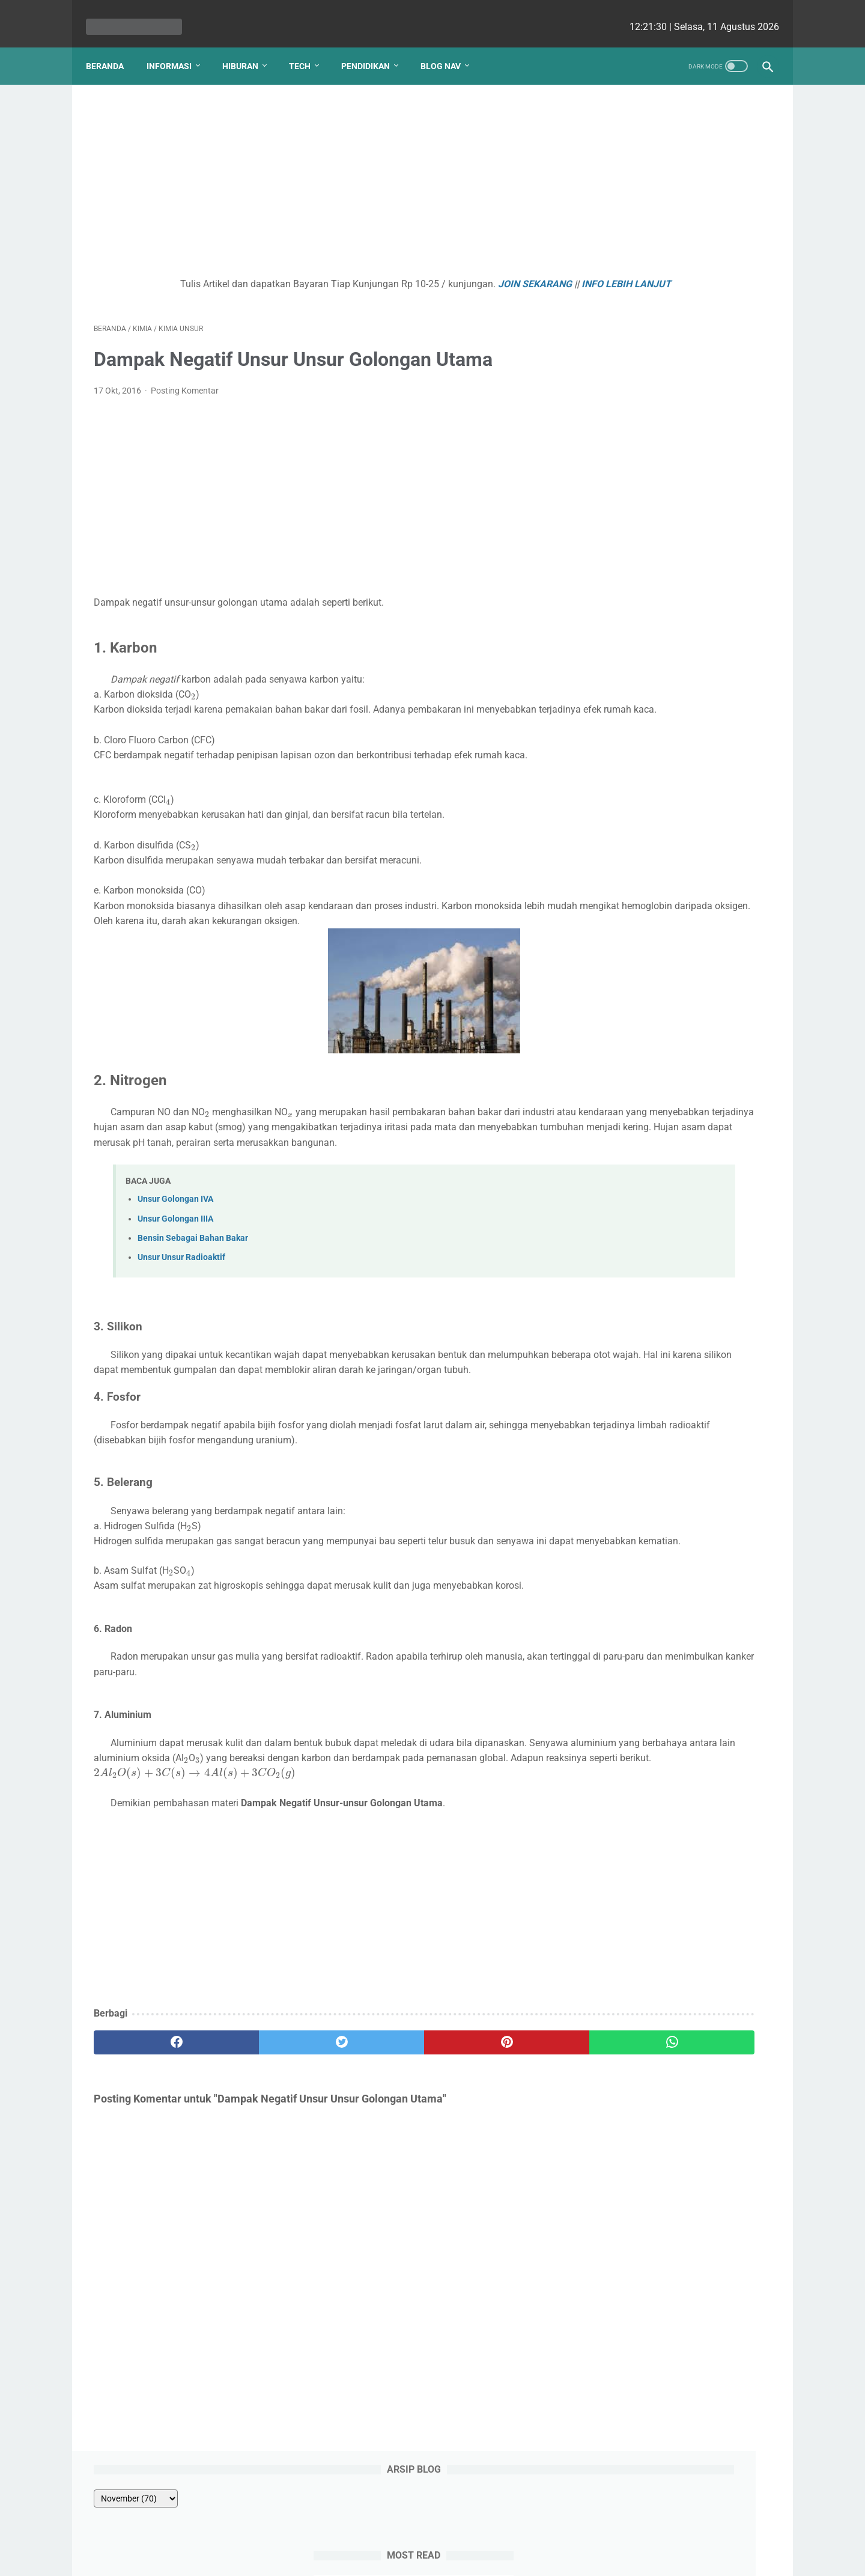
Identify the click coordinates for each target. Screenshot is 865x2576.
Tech (307, 47)
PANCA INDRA (631, 255)
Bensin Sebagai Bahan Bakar (193, 1272)
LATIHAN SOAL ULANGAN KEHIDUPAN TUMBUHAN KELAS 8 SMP (674, 299)
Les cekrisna (355, 2557)
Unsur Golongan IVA (175, 1233)
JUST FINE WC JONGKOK (655, 399)
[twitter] (264, 2122)
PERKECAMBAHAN (641, 342)
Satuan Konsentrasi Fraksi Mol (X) (674, 370)
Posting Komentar (185, 395)
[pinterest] (377, 2122)
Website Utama (432, 2532)
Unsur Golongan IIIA (175, 1253)
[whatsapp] (491, 2122)
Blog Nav (448, 47)
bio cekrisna (406, 2557)
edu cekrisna (455, 2557)
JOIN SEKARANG (451, 273)
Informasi (176, 47)
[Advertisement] (321, 172)
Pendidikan (373, 47)
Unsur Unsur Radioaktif (181, 1291)
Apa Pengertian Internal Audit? (666, 427)
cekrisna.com (510, 2557)
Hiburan (248, 47)
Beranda (113, 47)
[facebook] (150, 2122)
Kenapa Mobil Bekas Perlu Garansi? (678, 477)
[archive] (633, 121)
